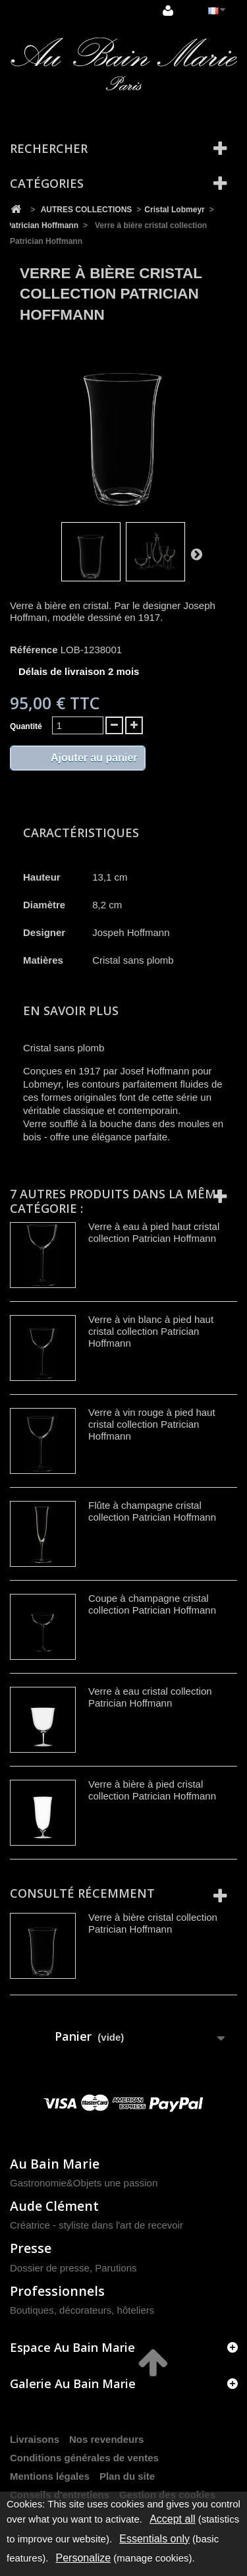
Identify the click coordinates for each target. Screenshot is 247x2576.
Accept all (172, 2519)
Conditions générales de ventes (84, 2457)
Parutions (115, 2267)
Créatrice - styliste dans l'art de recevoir (96, 2225)
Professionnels (57, 2291)
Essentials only (154, 2538)
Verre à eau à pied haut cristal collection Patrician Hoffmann (153, 1232)
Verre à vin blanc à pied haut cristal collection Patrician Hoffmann (150, 1331)
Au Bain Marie (54, 2164)
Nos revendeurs (106, 2439)
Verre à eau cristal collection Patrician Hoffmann (150, 1697)
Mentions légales (50, 2476)
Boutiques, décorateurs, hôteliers (82, 2310)
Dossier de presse (50, 2267)
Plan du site (127, 2476)
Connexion (168, 10)
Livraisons (34, 2439)
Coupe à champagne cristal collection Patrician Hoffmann (152, 1604)
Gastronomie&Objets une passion (83, 2182)
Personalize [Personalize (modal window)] (83, 2557)
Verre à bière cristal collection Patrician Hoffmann (152, 1923)
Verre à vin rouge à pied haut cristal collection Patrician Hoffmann (151, 1424)
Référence (34, 649)
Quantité (26, 726)
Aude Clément (54, 2206)
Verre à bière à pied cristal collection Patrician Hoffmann (152, 1789)
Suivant (196, 553)
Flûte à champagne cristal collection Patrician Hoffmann (152, 1511)
